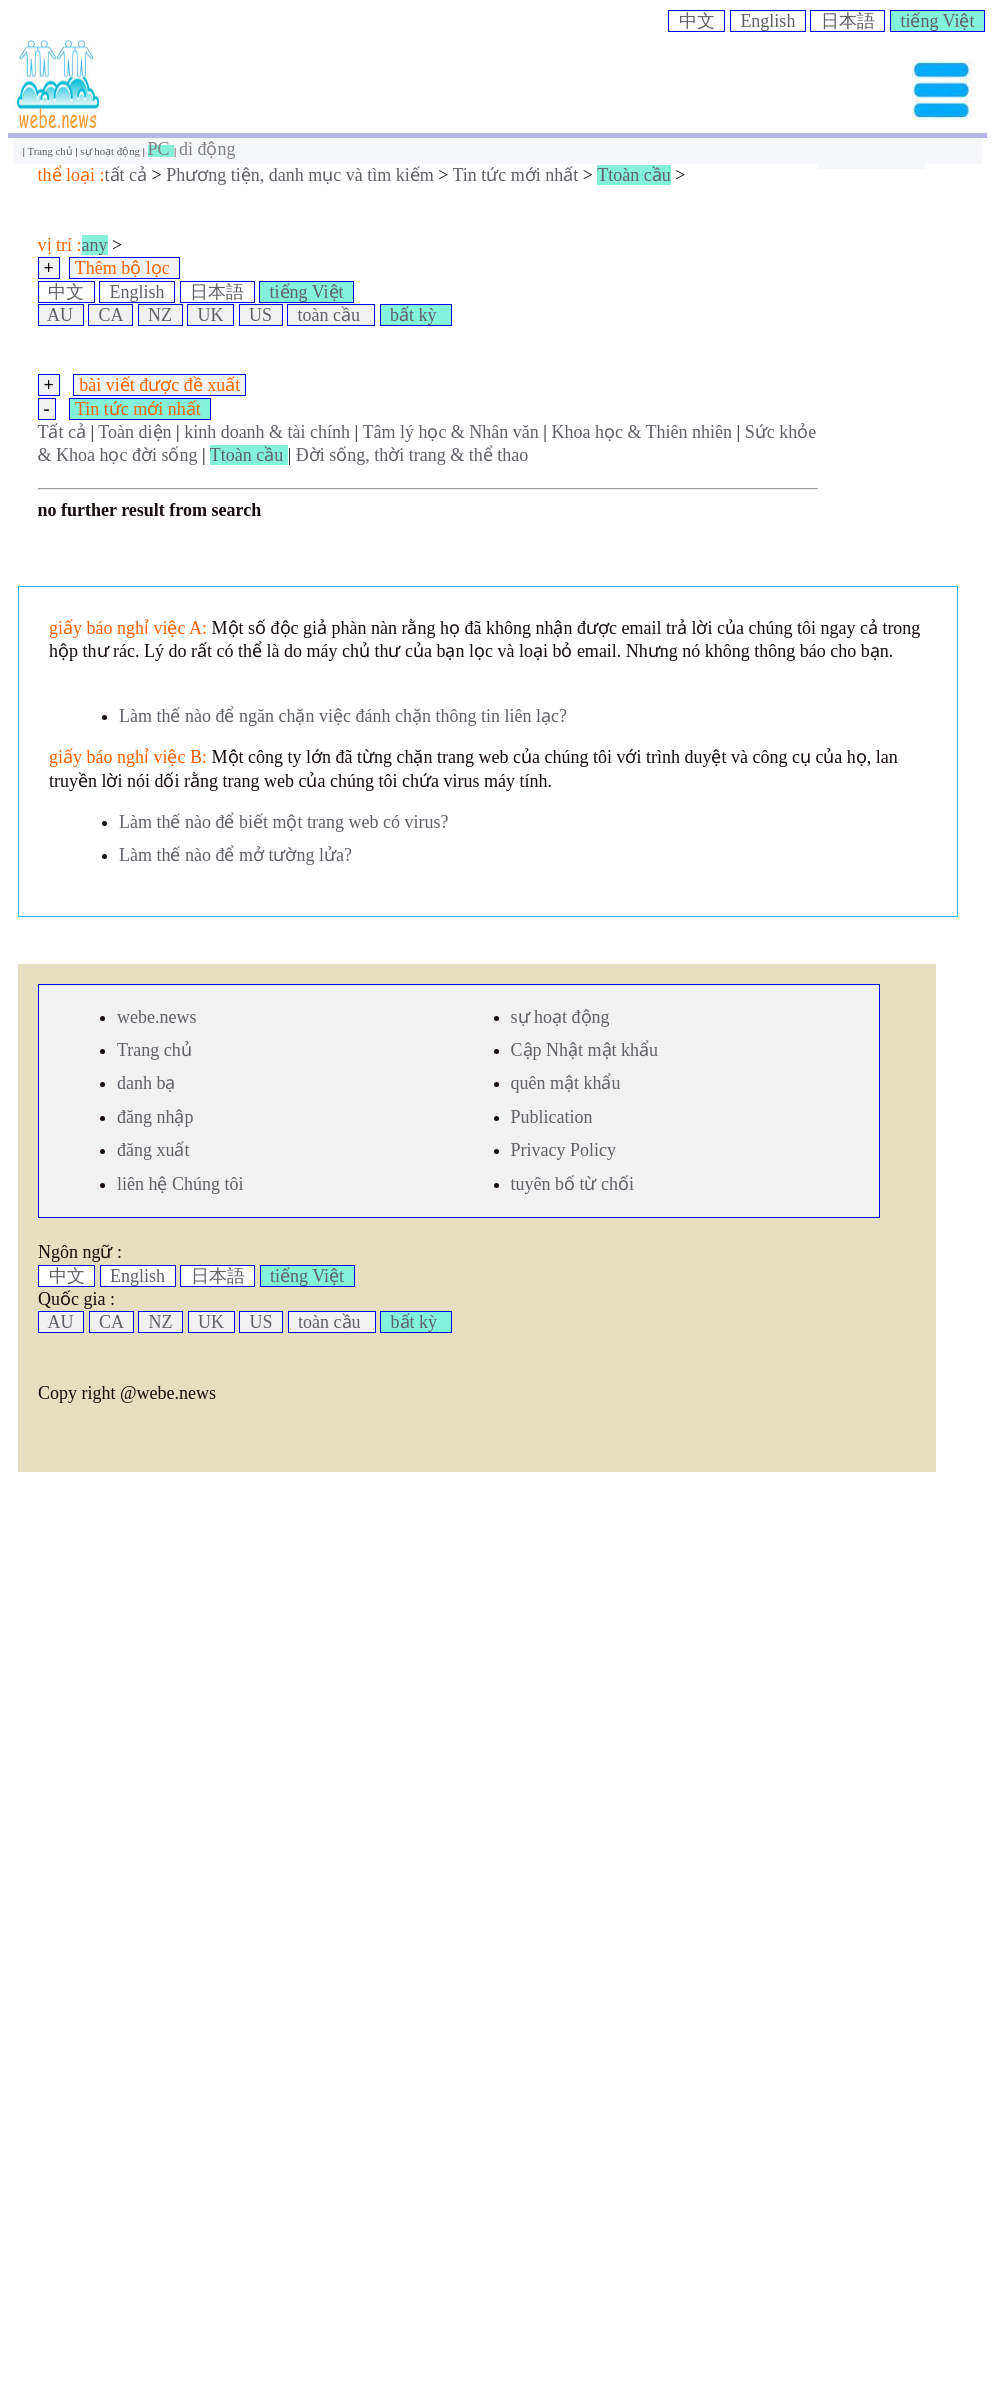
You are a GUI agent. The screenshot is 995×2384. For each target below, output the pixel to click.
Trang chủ (51, 151)
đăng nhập (155, 1117)
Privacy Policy (564, 1150)
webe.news (156, 1017)
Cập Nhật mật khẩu (585, 1050)
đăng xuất (153, 1150)
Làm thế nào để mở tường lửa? (235, 855)
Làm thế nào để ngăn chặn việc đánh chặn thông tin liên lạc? (343, 716)
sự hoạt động (111, 151)
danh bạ (146, 1083)
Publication (552, 1117)
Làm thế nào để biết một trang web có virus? (283, 822)
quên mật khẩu (566, 1083)
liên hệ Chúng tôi (180, 1184)
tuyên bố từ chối (572, 1184)
